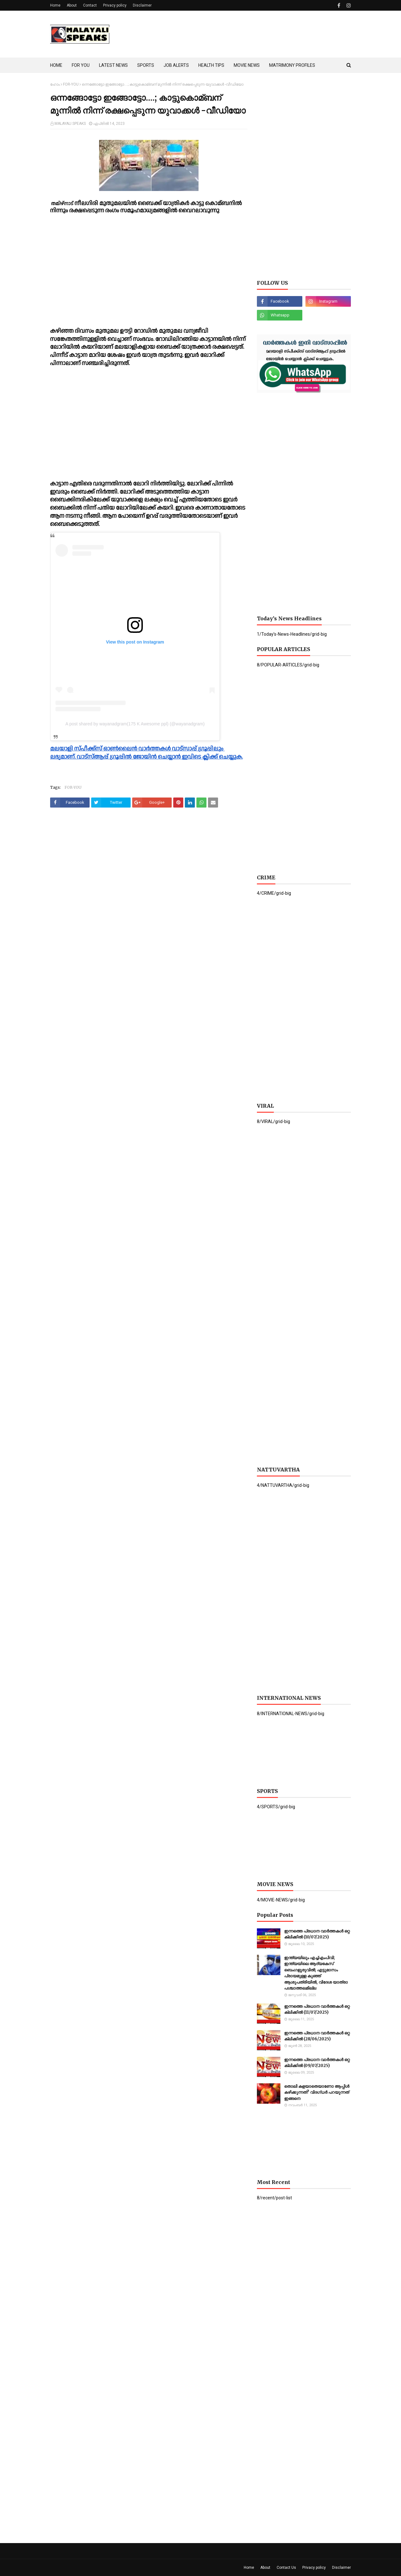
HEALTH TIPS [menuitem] (211, 65)
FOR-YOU (71, 84)
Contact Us (286, 2567)
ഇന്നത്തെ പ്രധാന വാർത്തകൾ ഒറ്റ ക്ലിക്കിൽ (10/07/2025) (317, 1934)
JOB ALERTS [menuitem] (176, 65)
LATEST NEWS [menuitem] (113, 65)
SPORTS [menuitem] (145, 65)
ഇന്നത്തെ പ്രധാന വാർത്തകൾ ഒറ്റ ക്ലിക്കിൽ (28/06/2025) (317, 2036)
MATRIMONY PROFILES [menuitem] (292, 65)
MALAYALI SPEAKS (70, 123)
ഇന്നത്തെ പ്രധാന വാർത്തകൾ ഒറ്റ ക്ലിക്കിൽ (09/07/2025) (317, 2063)
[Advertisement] (237, 34)
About (72, 5)
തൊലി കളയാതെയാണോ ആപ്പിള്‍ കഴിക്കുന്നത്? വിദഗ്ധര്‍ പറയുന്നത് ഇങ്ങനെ (316, 2092)
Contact (90, 5)
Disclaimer (142, 5)
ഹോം (55, 84)
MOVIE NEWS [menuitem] (247, 65)
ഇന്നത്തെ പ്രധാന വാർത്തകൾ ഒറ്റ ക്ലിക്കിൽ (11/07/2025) (317, 2009)
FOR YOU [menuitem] (81, 65)
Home (55, 5)
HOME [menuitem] (56, 65)
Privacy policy (115, 5)
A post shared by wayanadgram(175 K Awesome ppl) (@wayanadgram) (135, 723)
